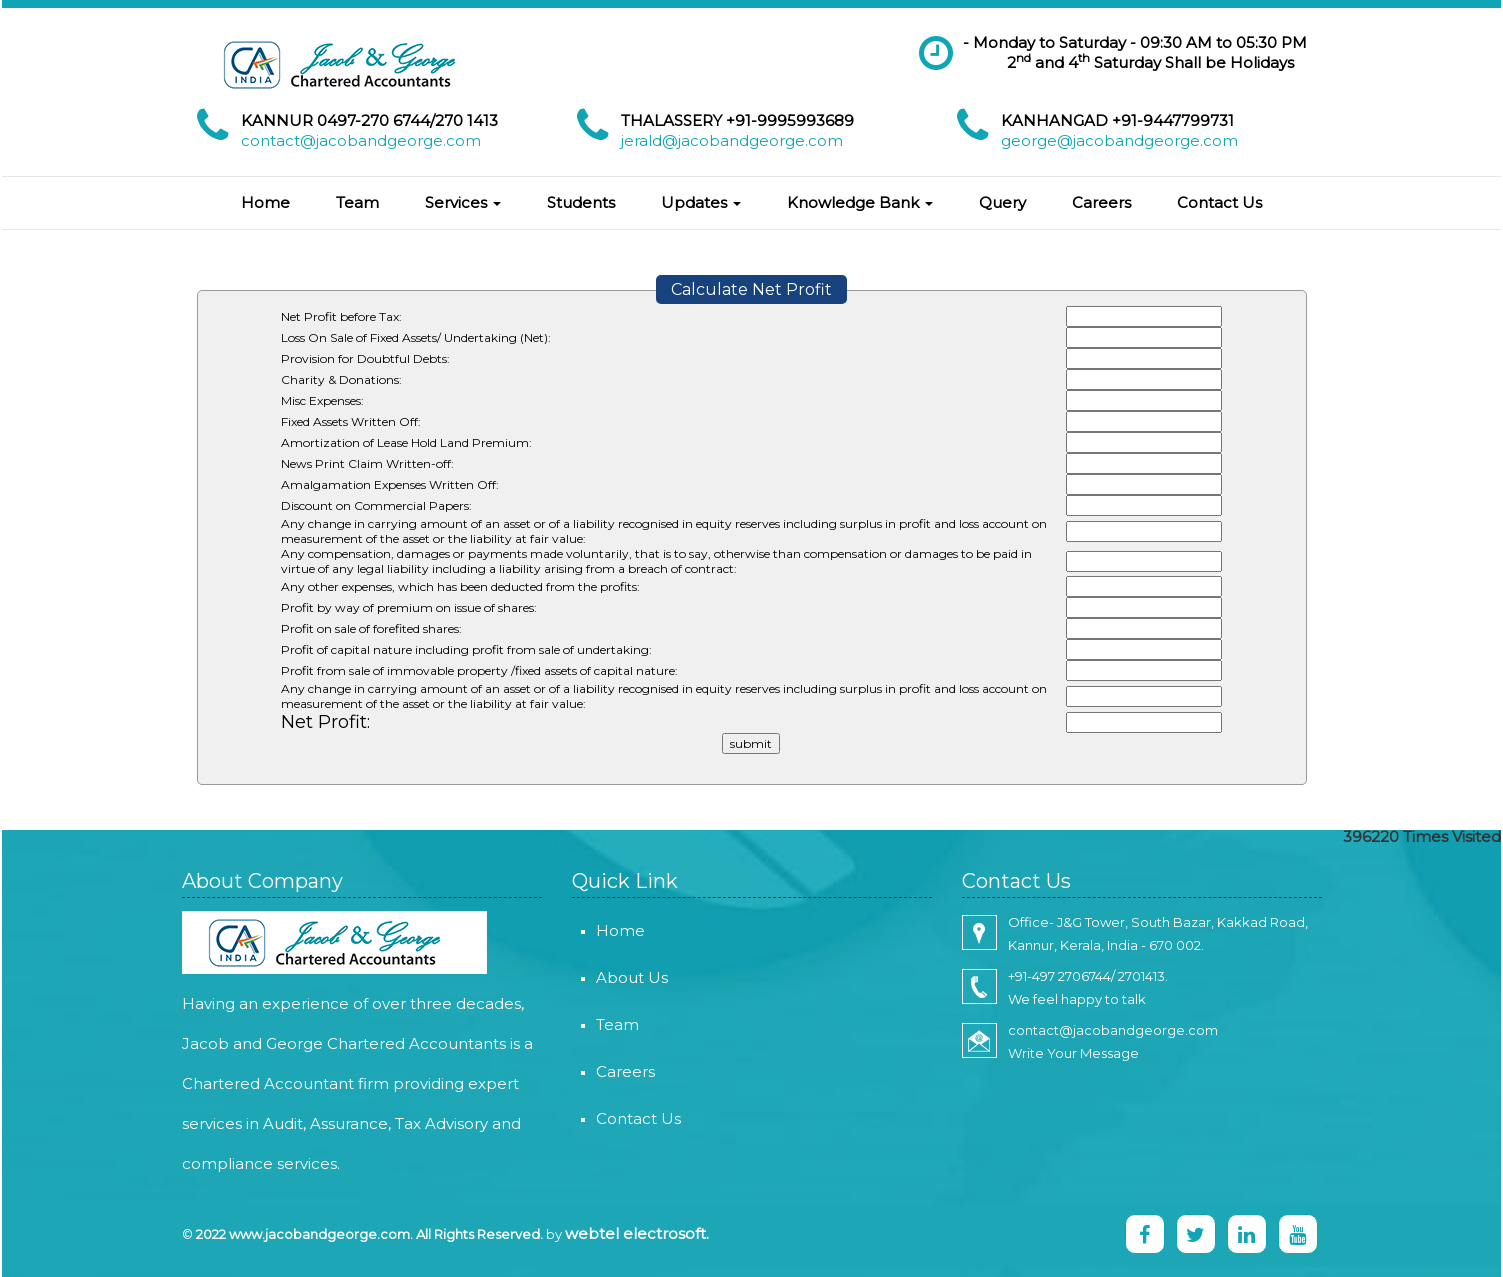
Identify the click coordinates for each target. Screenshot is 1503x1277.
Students (581, 202)
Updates (701, 202)
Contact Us (1219, 202)
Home (265, 202)
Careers (1101, 202)
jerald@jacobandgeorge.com (732, 140)
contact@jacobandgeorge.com (361, 140)
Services (463, 202)
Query (1002, 202)
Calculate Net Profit (751, 289)
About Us (608, 977)
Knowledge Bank (860, 202)
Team (357, 202)
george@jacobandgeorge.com (1119, 140)
